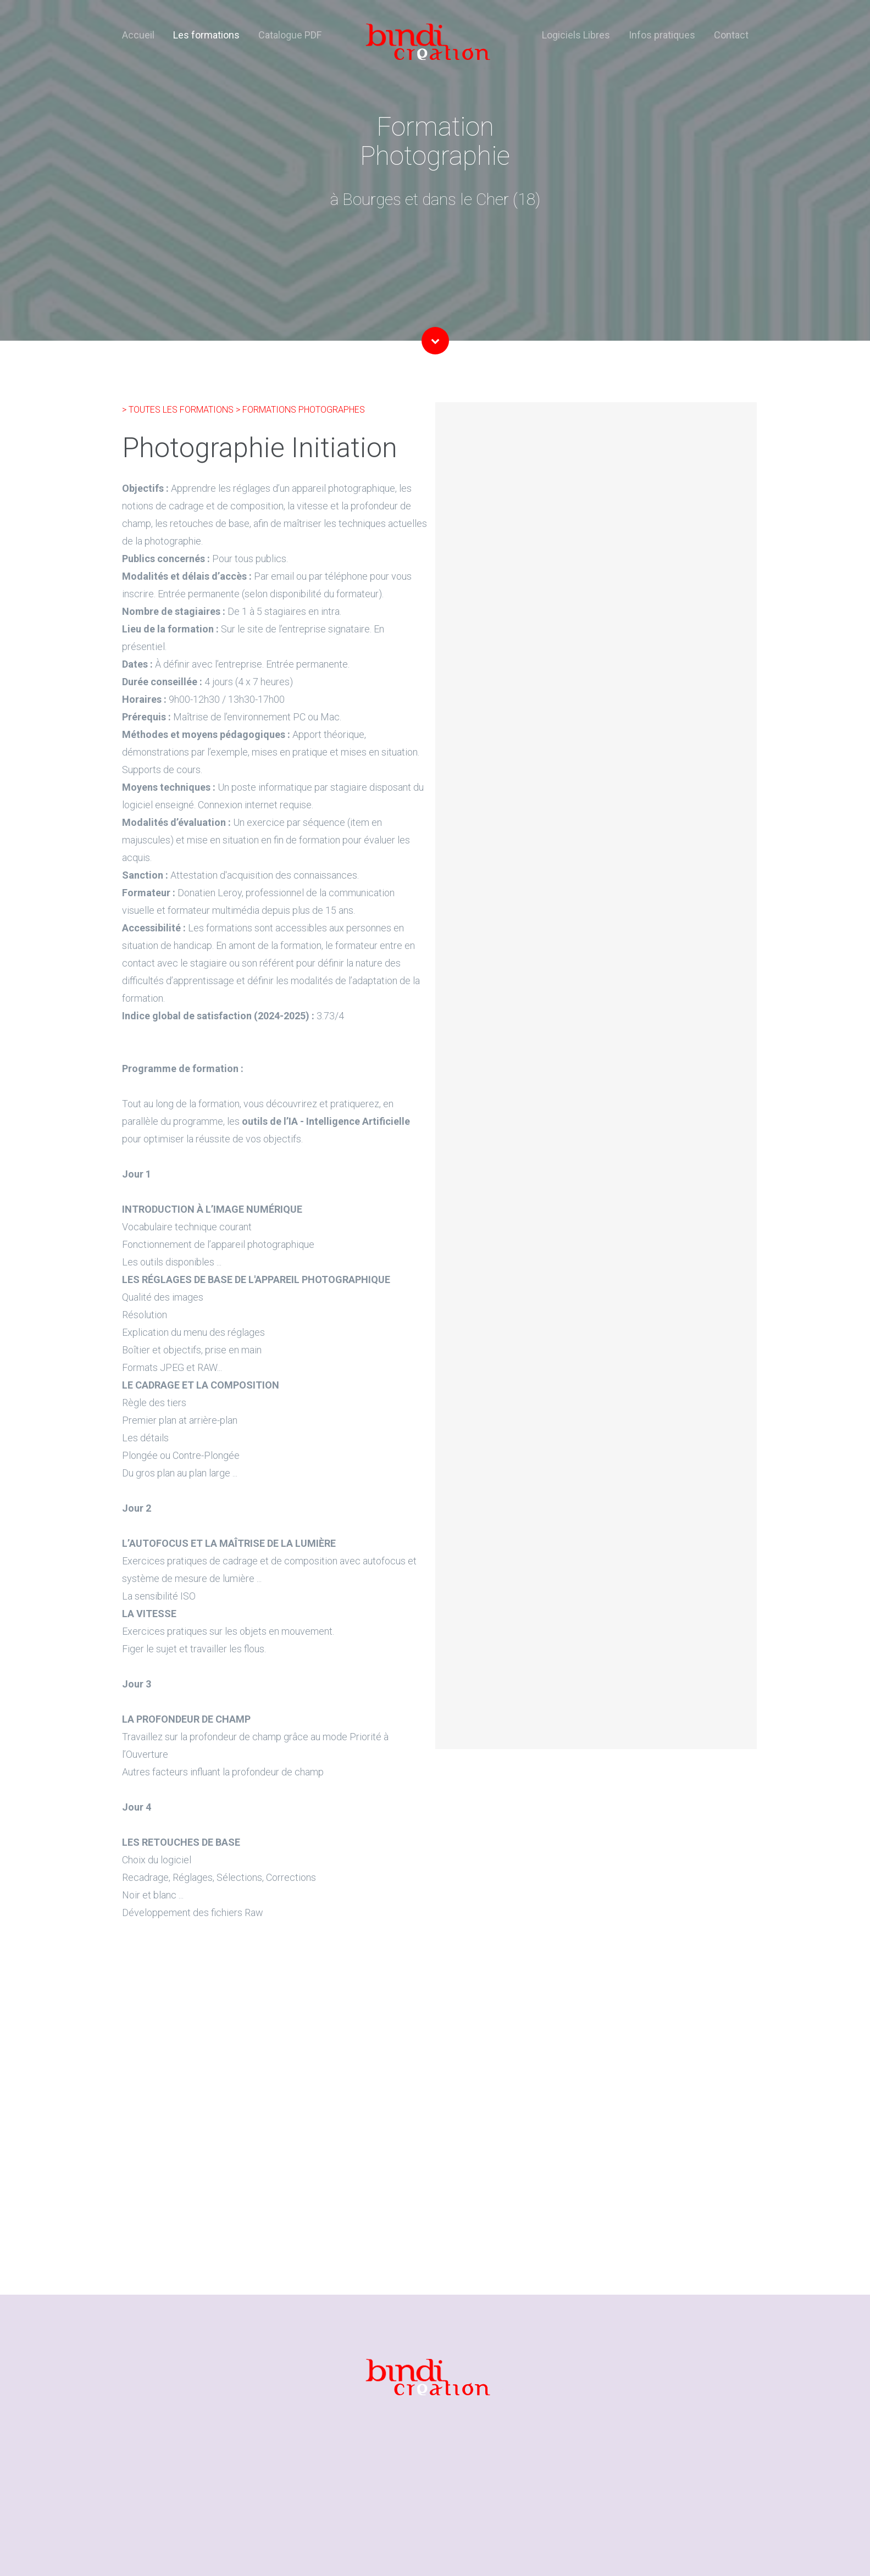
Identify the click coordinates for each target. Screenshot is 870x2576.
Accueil (138, 35)
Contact (731, 35)
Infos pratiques (662, 35)
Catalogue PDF (290, 35)
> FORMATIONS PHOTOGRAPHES (300, 409)
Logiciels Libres (576, 35)
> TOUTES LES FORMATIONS (179, 409)
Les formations (206, 35)
